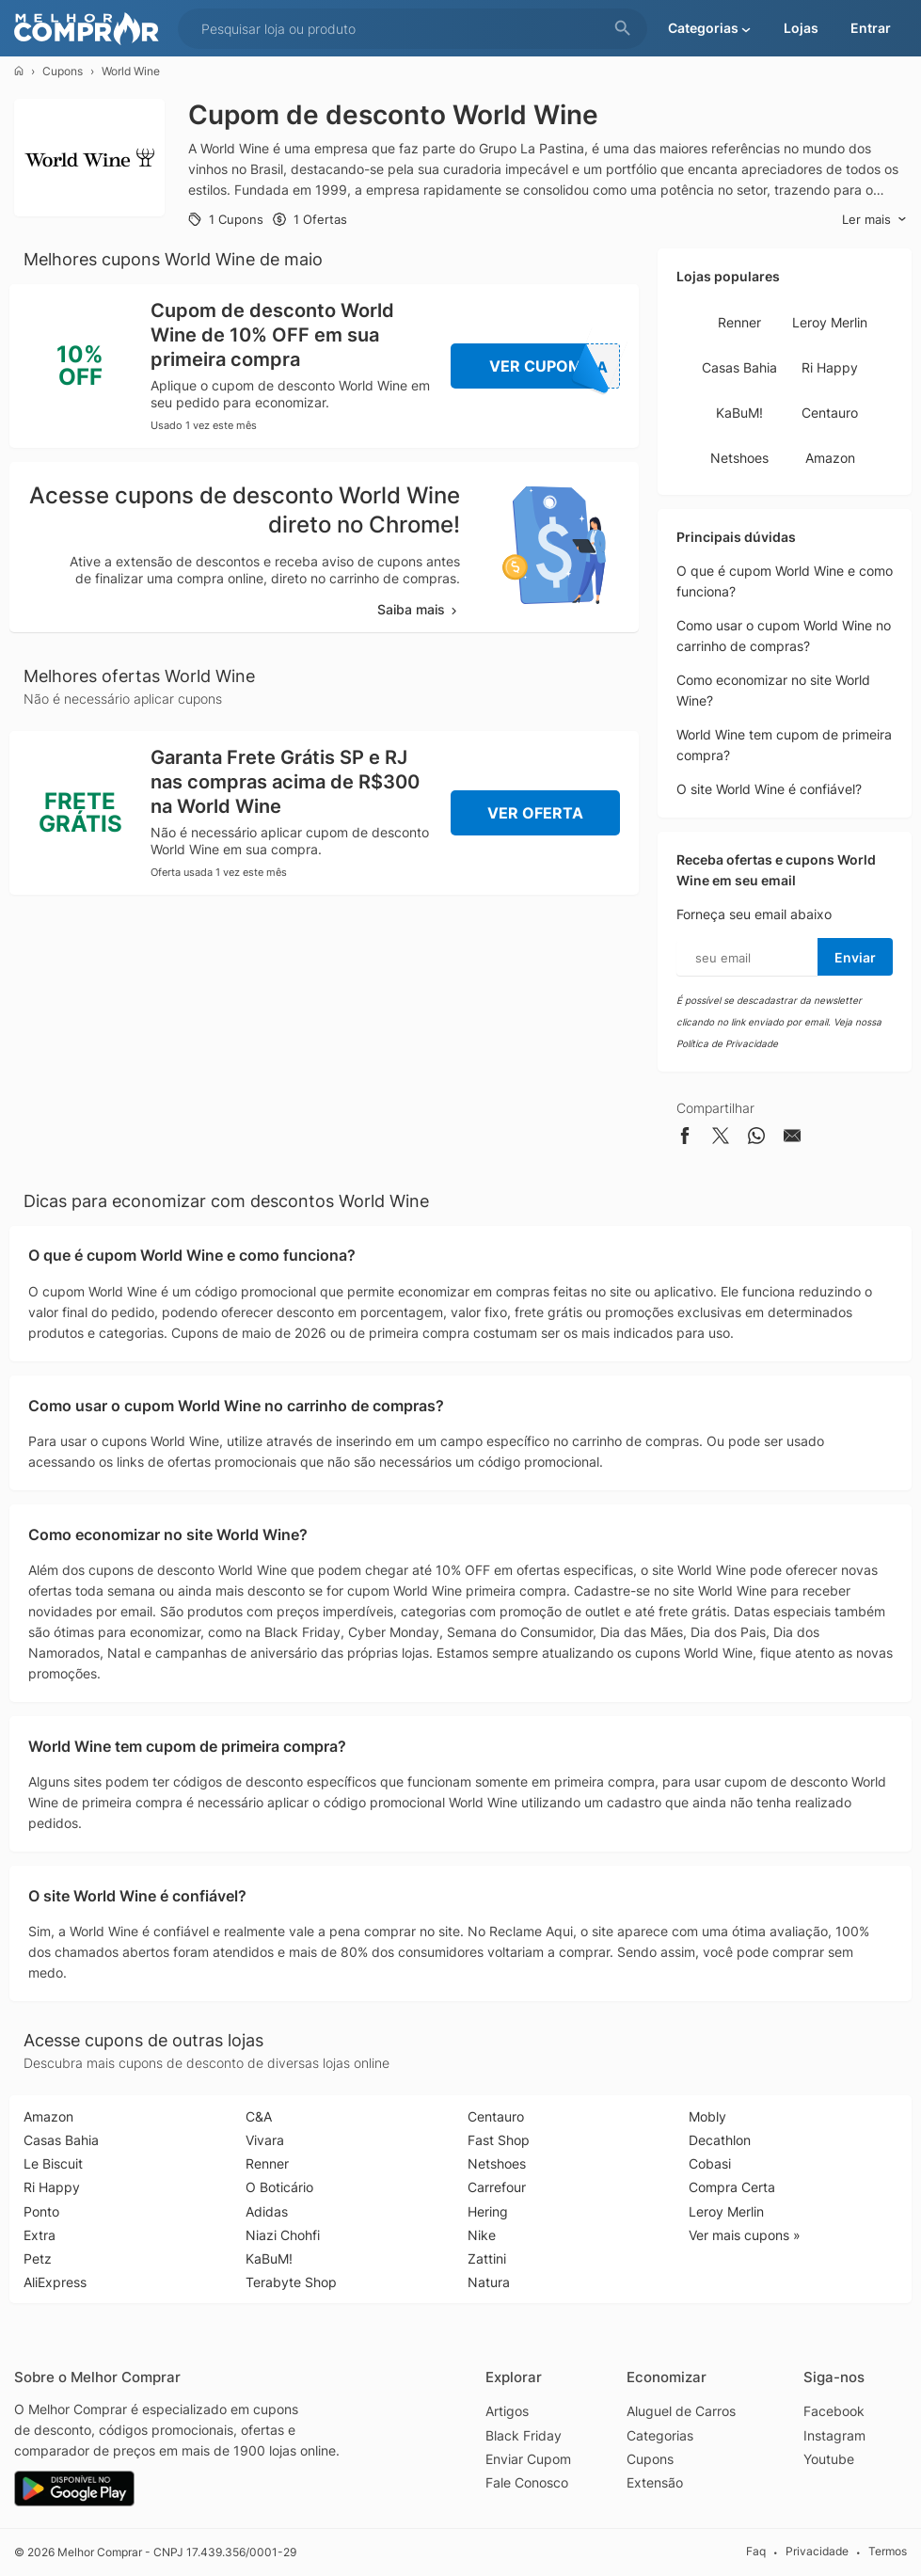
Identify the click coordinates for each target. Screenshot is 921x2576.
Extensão (655, 2482)
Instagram (834, 2435)
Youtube (828, 2459)
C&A (259, 2116)
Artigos (507, 2411)
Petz (38, 2258)
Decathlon (720, 2140)
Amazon (830, 458)
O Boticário (279, 2187)
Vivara (265, 2140)
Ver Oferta (535, 812)
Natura (489, 2282)
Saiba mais (418, 609)
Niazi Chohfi (283, 2235)
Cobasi (710, 2163)
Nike (482, 2235)
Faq (756, 2551)
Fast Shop (499, 2140)
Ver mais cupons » (745, 2235)
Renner (739, 322)
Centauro (830, 413)
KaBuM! (739, 413)
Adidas (267, 2211)
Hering (488, 2211)
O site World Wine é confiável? (769, 789)
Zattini (487, 2258)
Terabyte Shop (291, 2282)
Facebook (834, 2411)
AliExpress (55, 2282)
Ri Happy (830, 367)
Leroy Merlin (829, 322)
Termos (887, 2551)
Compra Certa (732, 2187)
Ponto (41, 2211)
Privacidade (817, 2551)
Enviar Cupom (528, 2459)
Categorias (660, 2435)
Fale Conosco (526, 2482)
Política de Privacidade (727, 1043)
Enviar (855, 957)
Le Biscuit (53, 2163)
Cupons (62, 71)
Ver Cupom (555, 366)
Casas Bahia (739, 367)
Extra (40, 2235)
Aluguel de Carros (681, 2411)
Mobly (707, 2116)
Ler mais (874, 220)
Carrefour (497, 2187)
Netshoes (739, 458)
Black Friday (523, 2435)
